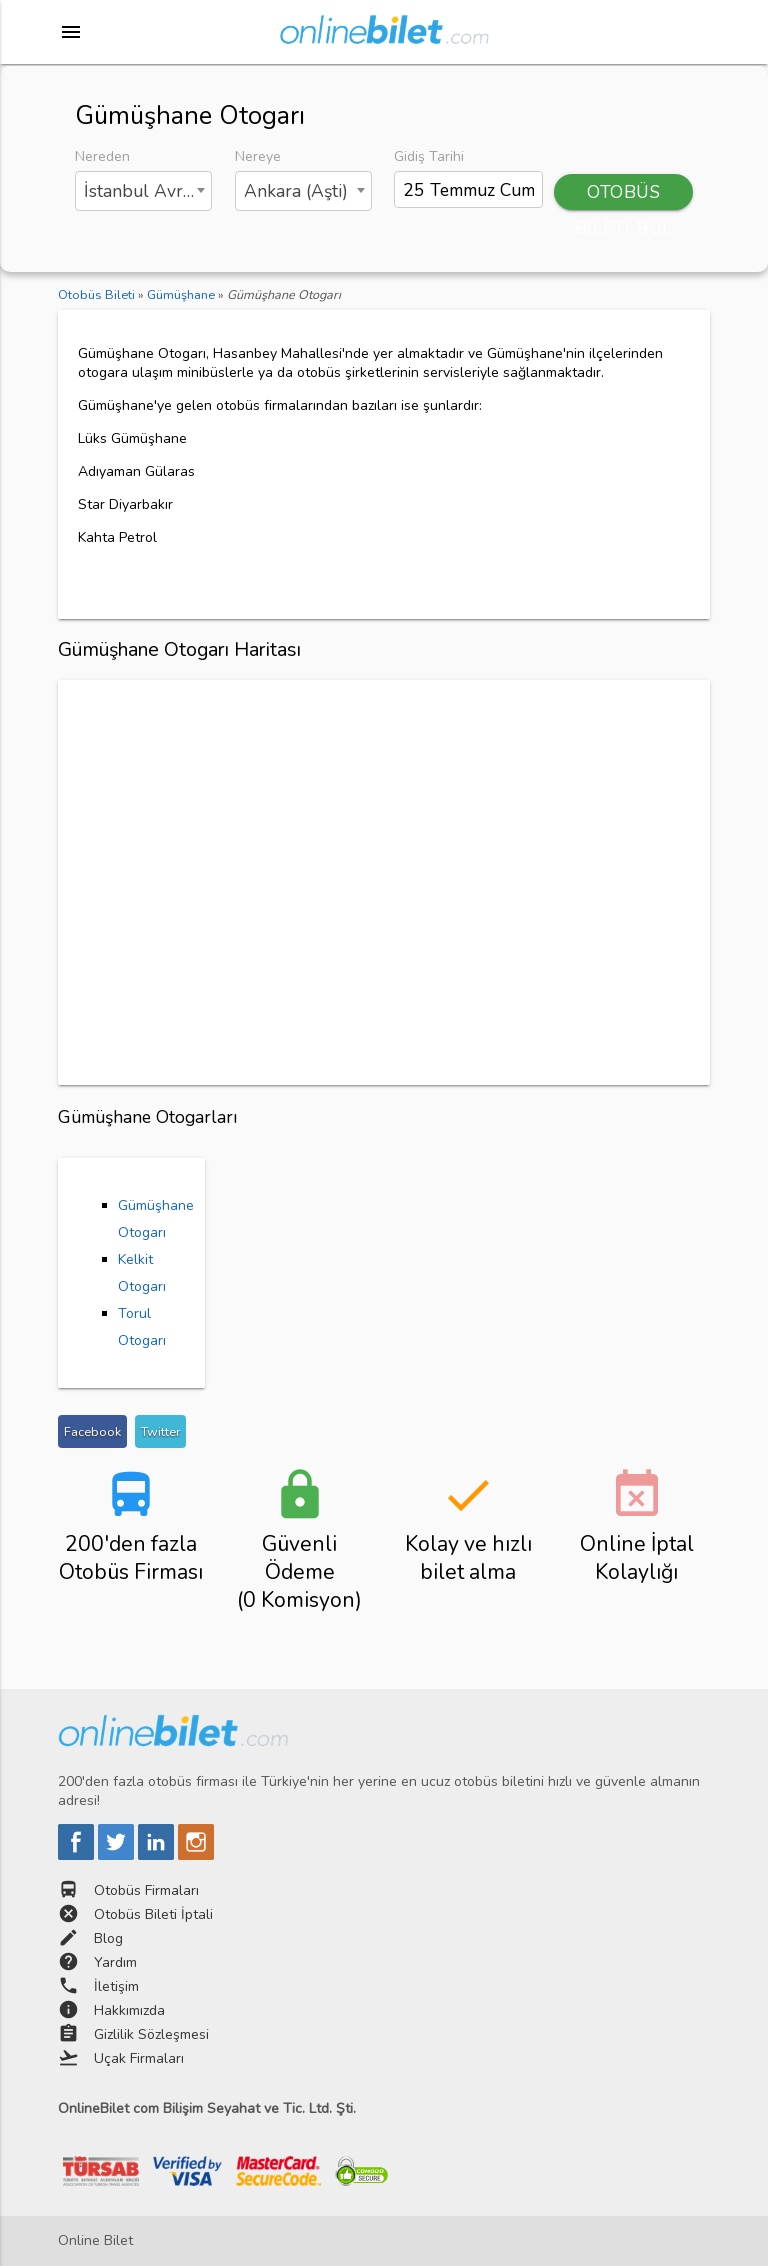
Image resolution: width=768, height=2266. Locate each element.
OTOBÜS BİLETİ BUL (624, 195)
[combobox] (144, 191)
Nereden (102, 156)
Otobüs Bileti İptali (153, 1914)
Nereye (258, 156)
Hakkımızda (129, 2010)
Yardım (115, 1962)
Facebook (92, 1431)
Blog (108, 1938)
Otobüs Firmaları (146, 1890)
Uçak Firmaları (139, 2058)
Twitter (160, 1431)
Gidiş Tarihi (429, 156)
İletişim (116, 1986)
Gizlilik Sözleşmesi (151, 2034)
